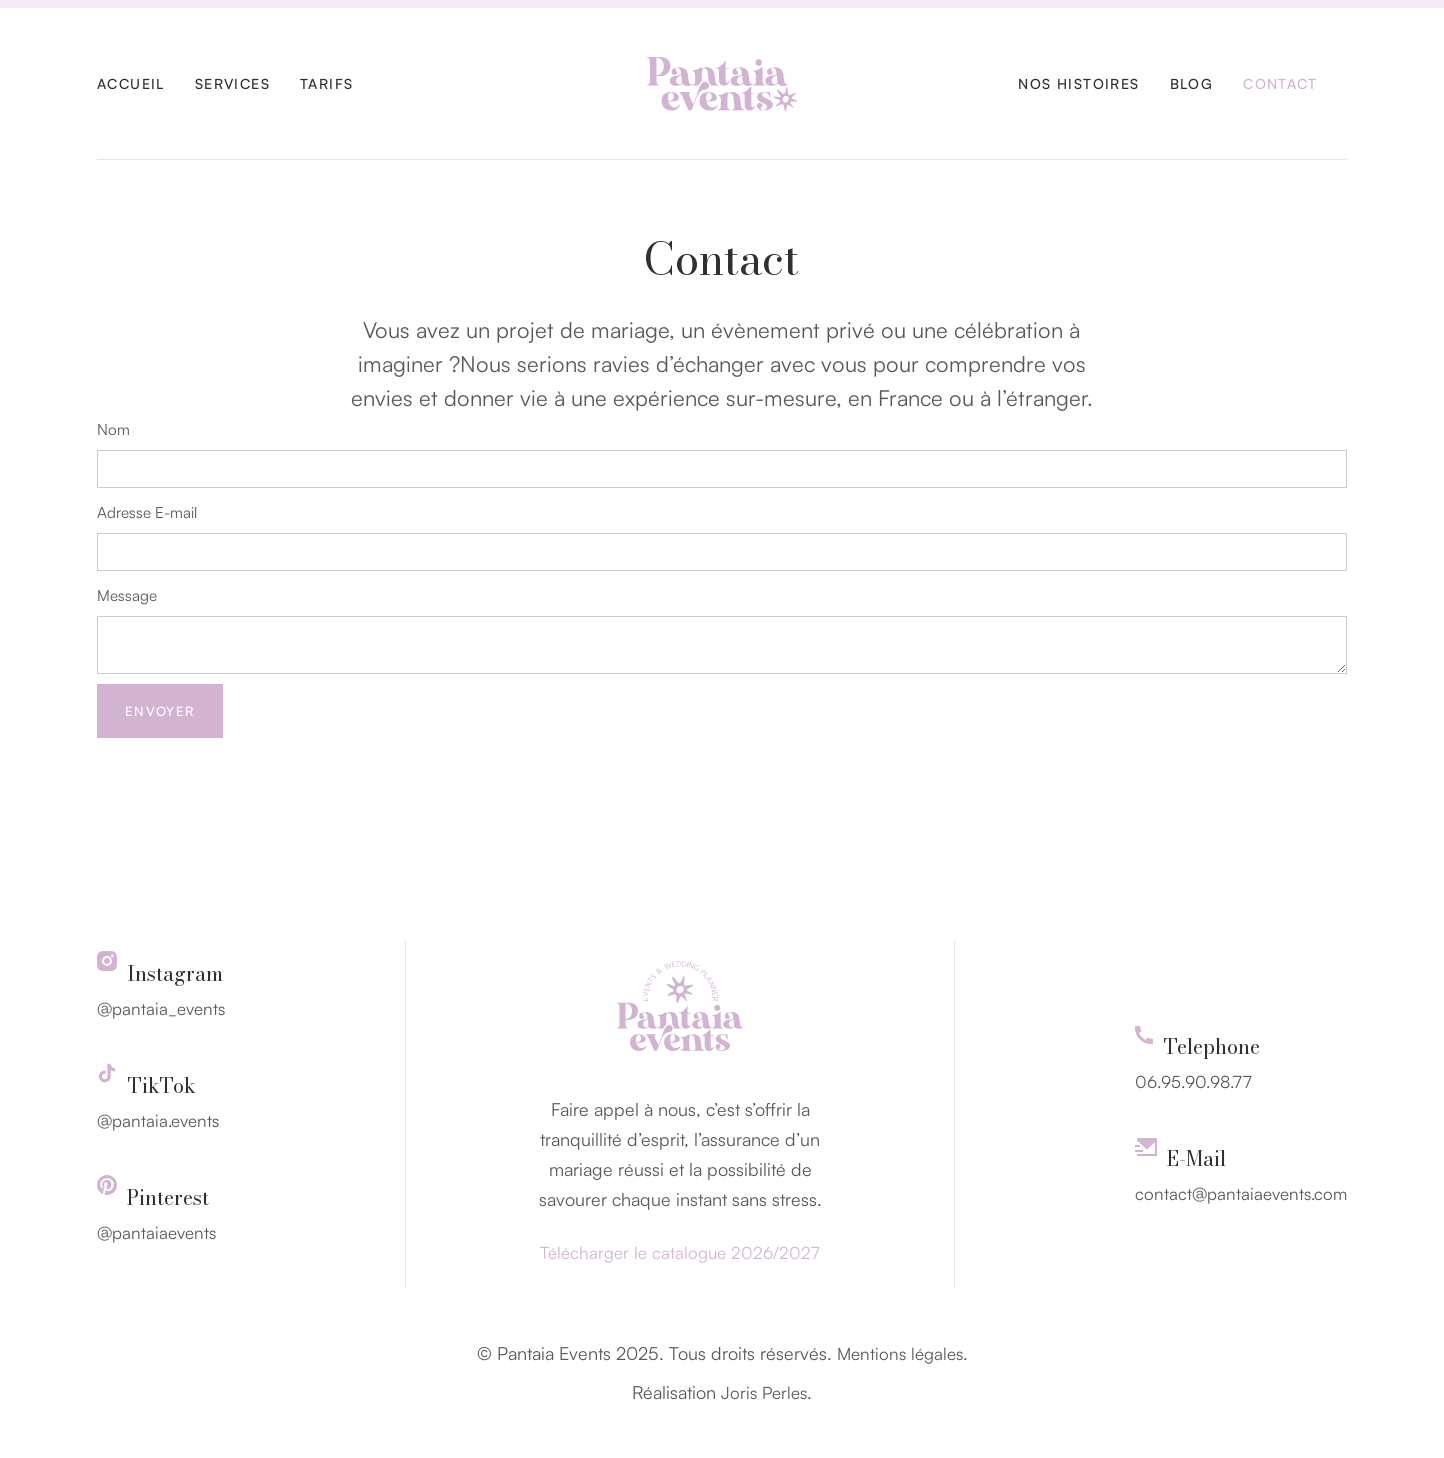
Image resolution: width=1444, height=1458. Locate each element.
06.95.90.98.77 (1193, 1081)
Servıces (232, 83)
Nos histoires (1078, 83)
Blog (1192, 83)
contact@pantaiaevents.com (1241, 1193)
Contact (1280, 83)
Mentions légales (900, 1353)
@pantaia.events (158, 1120)
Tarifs (326, 83)
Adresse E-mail (147, 512)
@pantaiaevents (156, 1232)
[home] (722, 84)
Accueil (131, 83)
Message (127, 595)
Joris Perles (764, 1392)
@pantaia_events (161, 1008)
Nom (113, 429)
